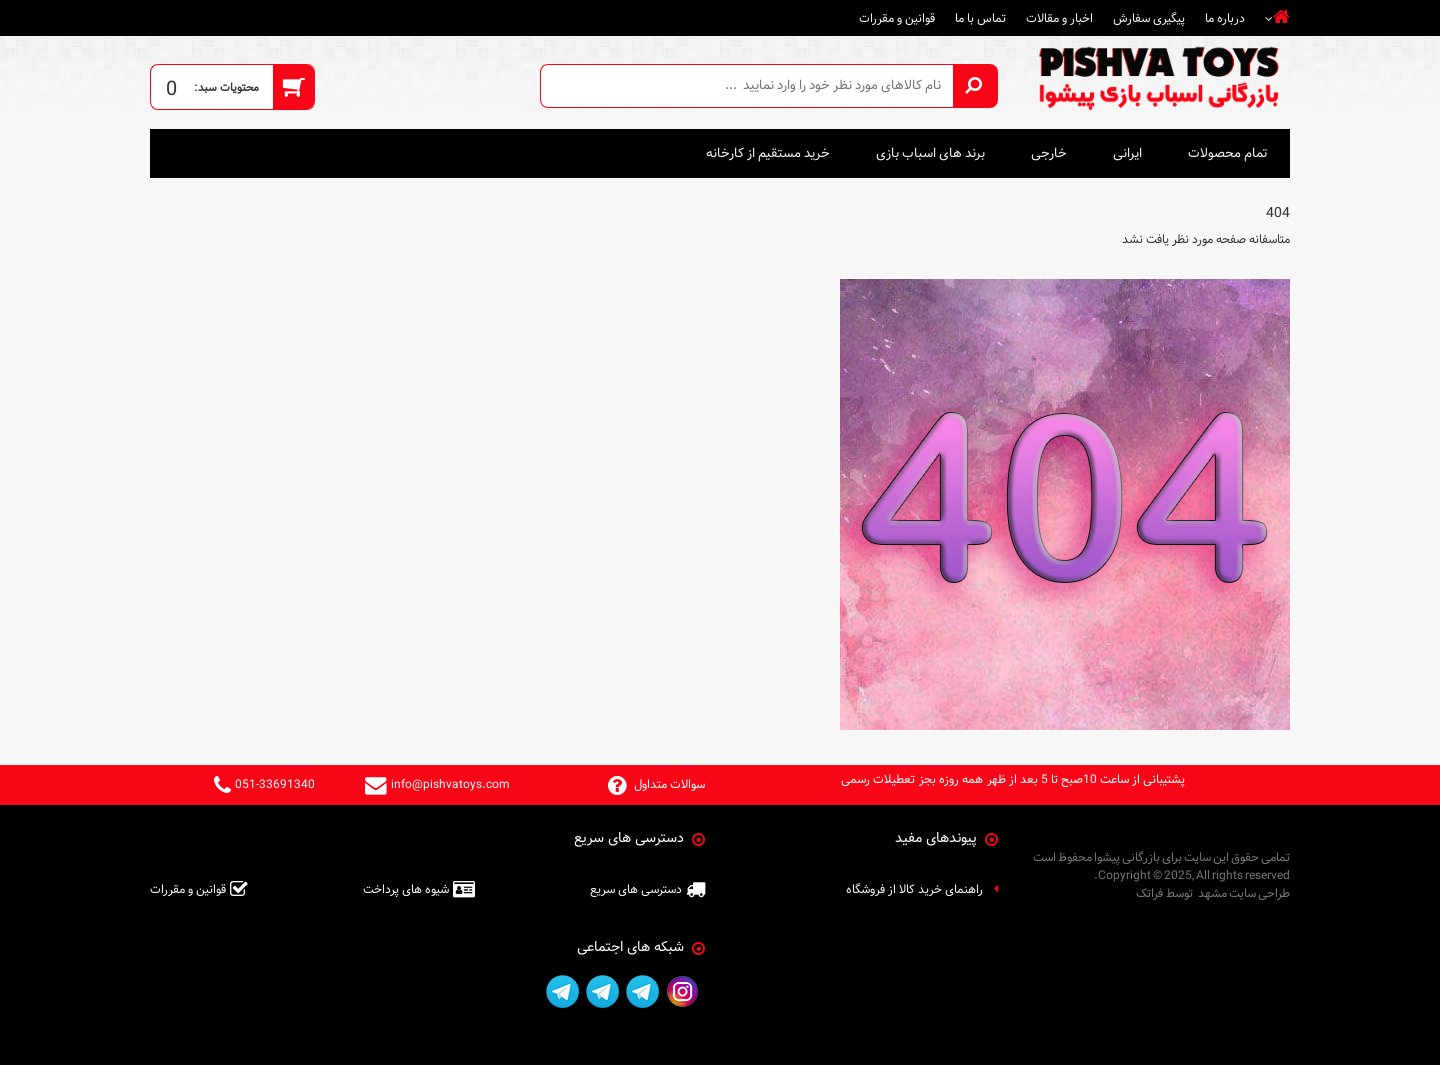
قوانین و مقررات (897, 18)
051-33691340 (275, 784)
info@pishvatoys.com (450, 784)
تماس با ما (980, 18)
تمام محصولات (1227, 153)
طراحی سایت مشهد (1244, 893)
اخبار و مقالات (1059, 18)
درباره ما (1225, 18)
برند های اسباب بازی (930, 153)
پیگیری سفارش (1149, 18)
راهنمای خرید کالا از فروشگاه (914, 889)
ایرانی (1127, 153)
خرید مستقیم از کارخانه (768, 153)
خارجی (1049, 153)
